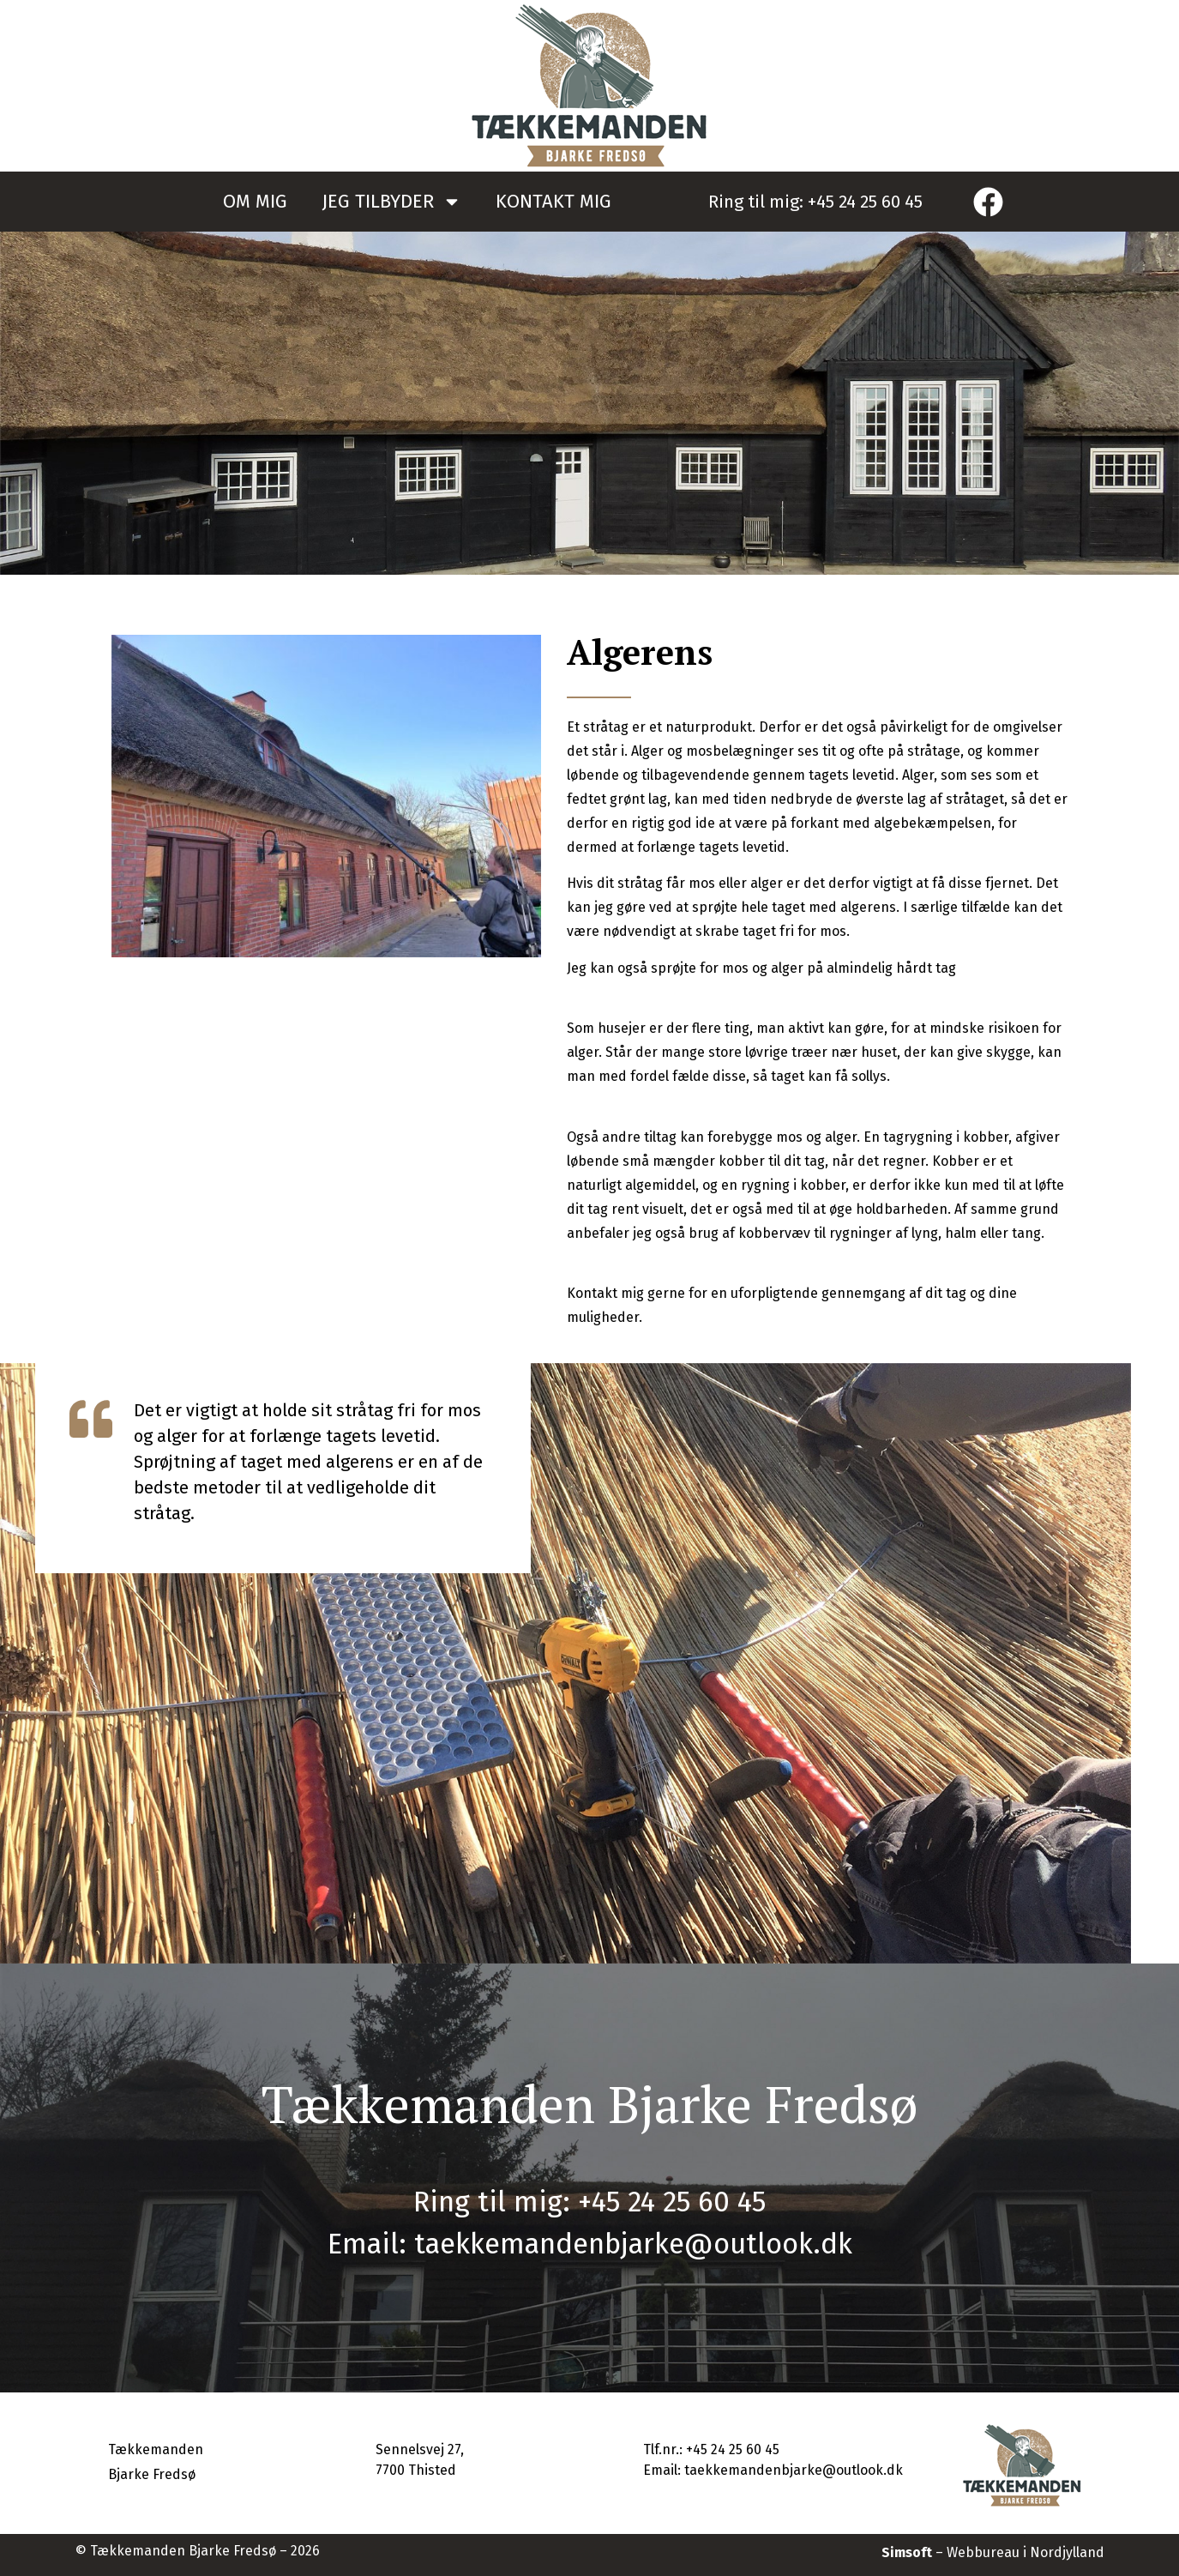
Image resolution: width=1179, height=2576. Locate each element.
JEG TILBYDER (391, 202)
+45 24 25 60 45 (865, 201)
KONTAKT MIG (553, 201)
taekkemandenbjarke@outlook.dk (633, 2244)
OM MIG (255, 201)
